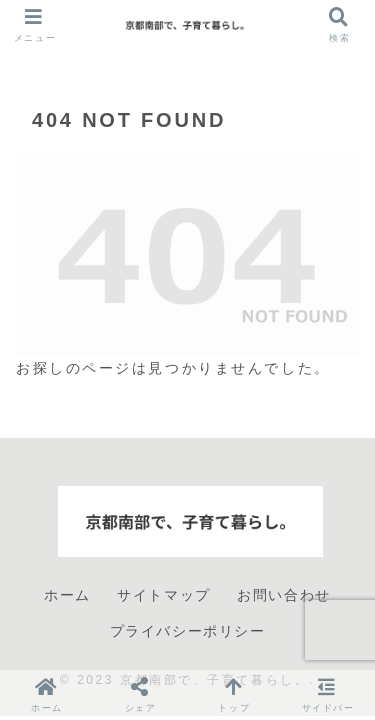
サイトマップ (164, 595)
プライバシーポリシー (188, 631)
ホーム (67, 595)
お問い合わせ (284, 595)
